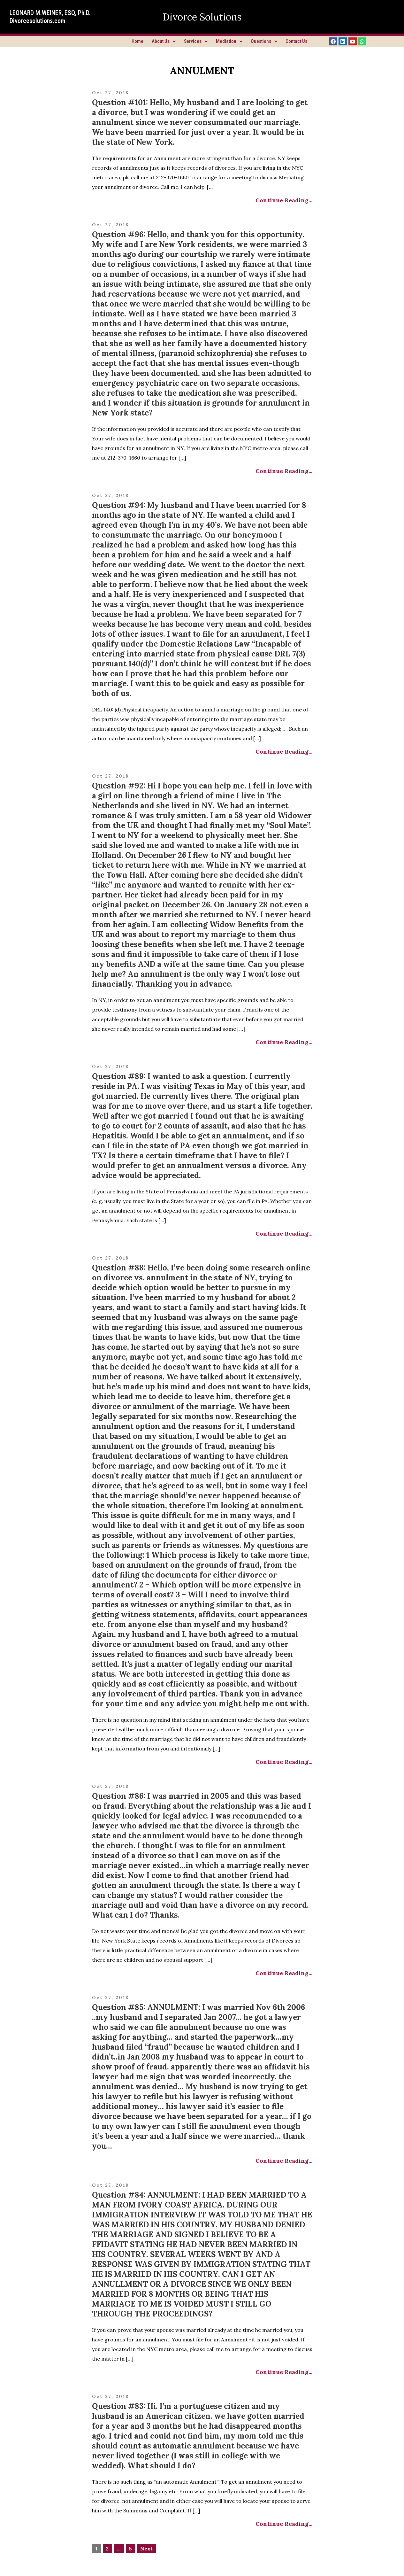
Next (146, 2548)
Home (137, 41)
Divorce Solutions (202, 17)
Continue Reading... (283, 200)
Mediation (229, 41)
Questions (264, 41)
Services (196, 41)
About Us (164, 41)
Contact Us (296, 41)
